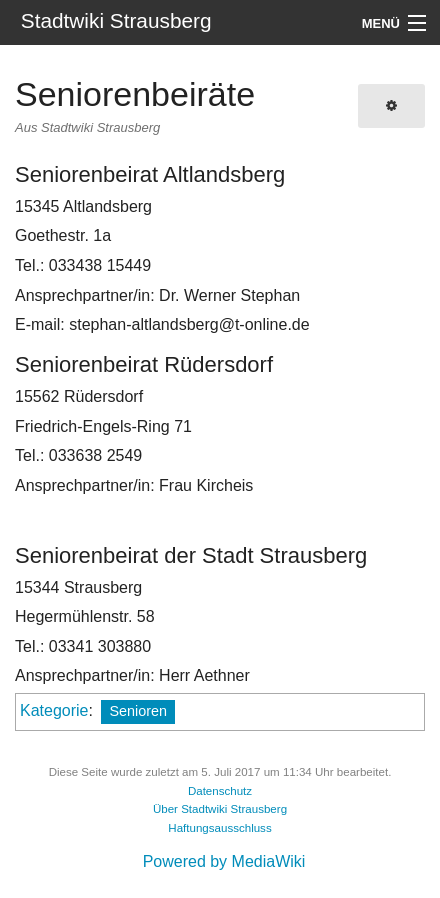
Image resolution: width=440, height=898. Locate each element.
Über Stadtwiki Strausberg (220, 809)
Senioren (138, 711)
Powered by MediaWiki (224, 861)
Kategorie (54, 710)
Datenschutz (220, 791)
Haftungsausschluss (219, 828)
